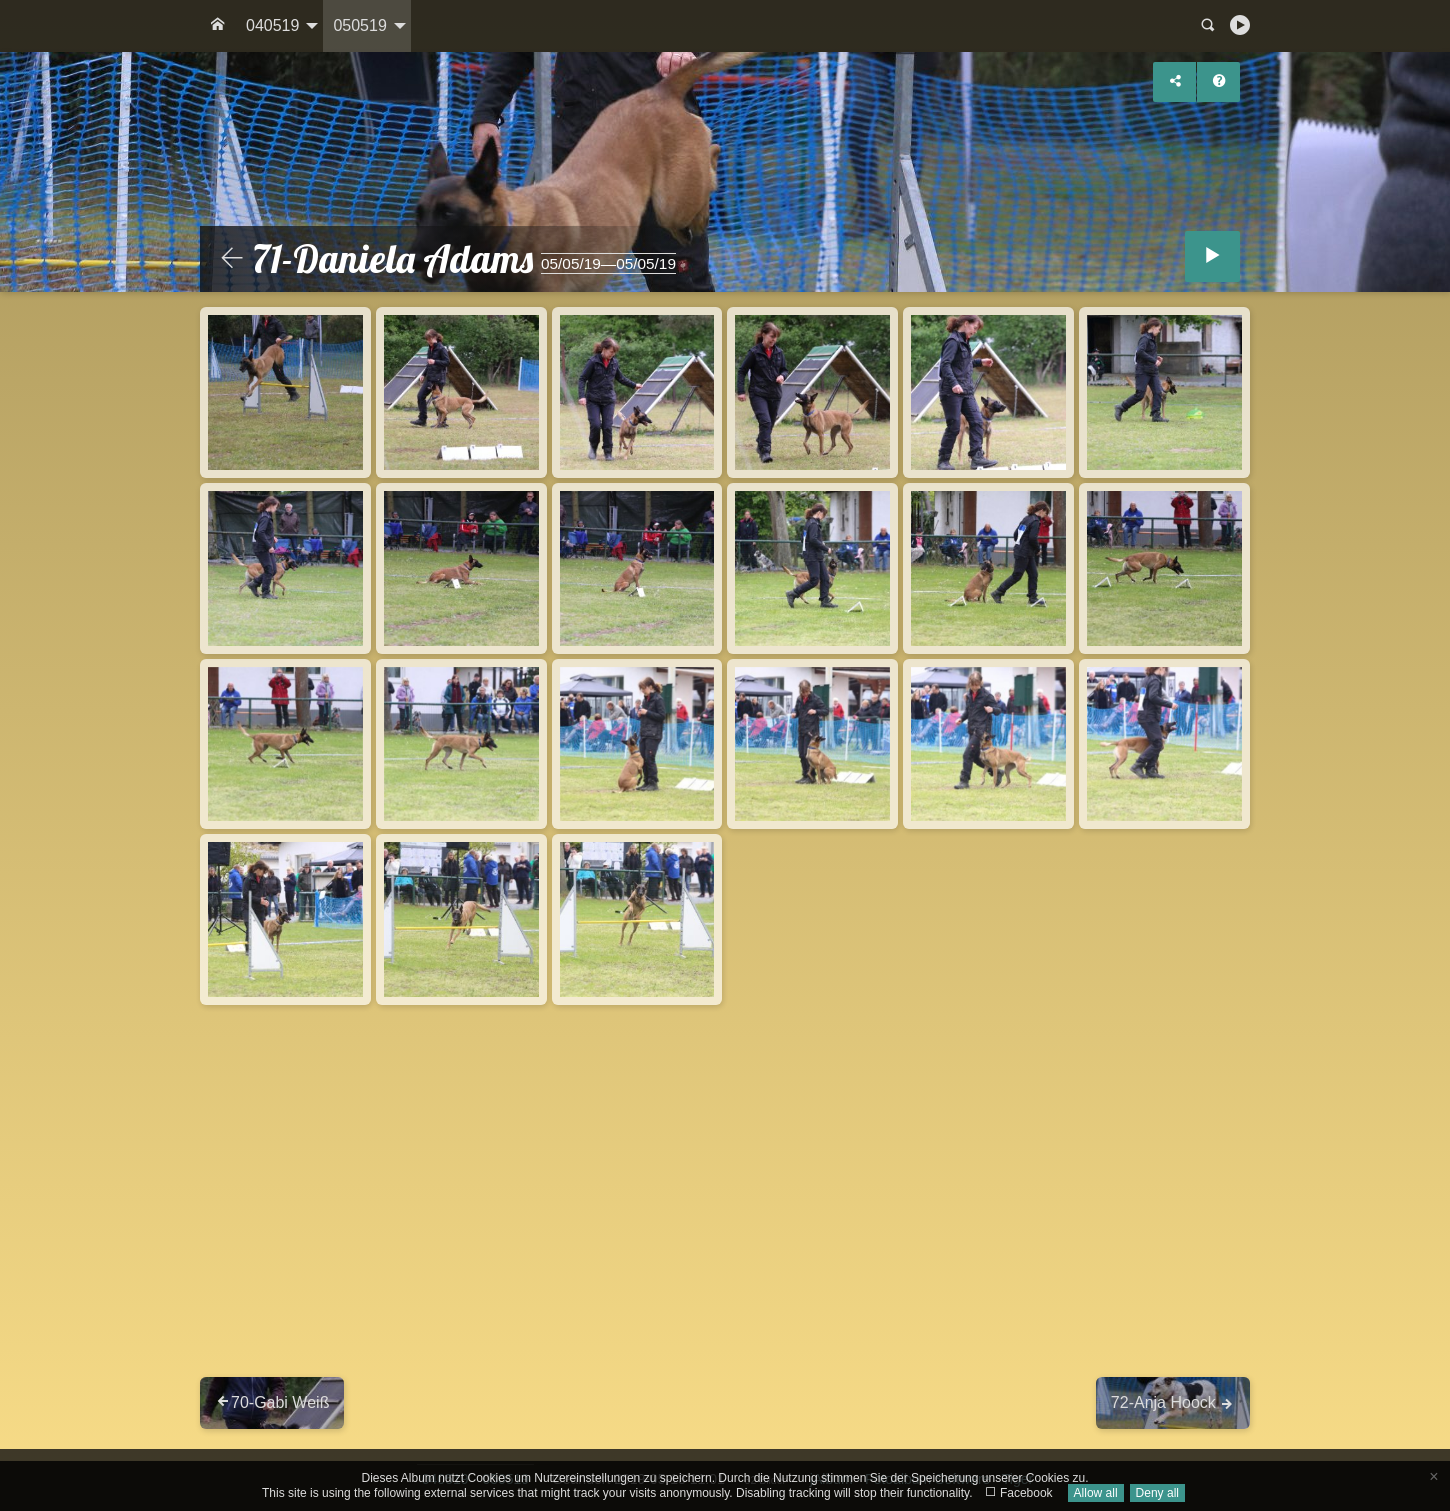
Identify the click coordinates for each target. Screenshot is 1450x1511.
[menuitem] (218, 26)
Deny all (1157, 1493)
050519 (359, 25)
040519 (272, 25)
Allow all (1096, 1493)
